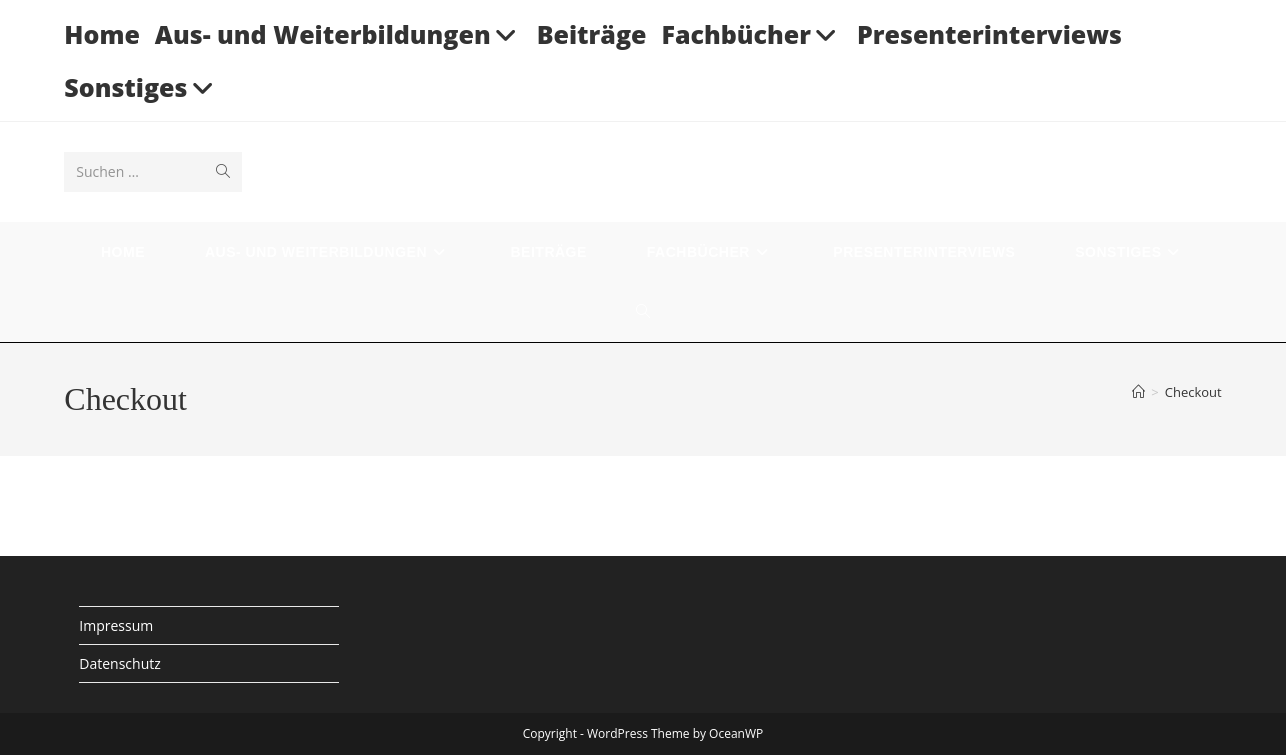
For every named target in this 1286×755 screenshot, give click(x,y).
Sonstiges (141, 87)
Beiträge (592, 34)
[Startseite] (1138, 392)
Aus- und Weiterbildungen (338, 34)
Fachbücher (751, 34)
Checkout (1193, 392)
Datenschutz (119, 663)
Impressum (116, 625)
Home (102, 34)
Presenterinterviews (989, 34)
